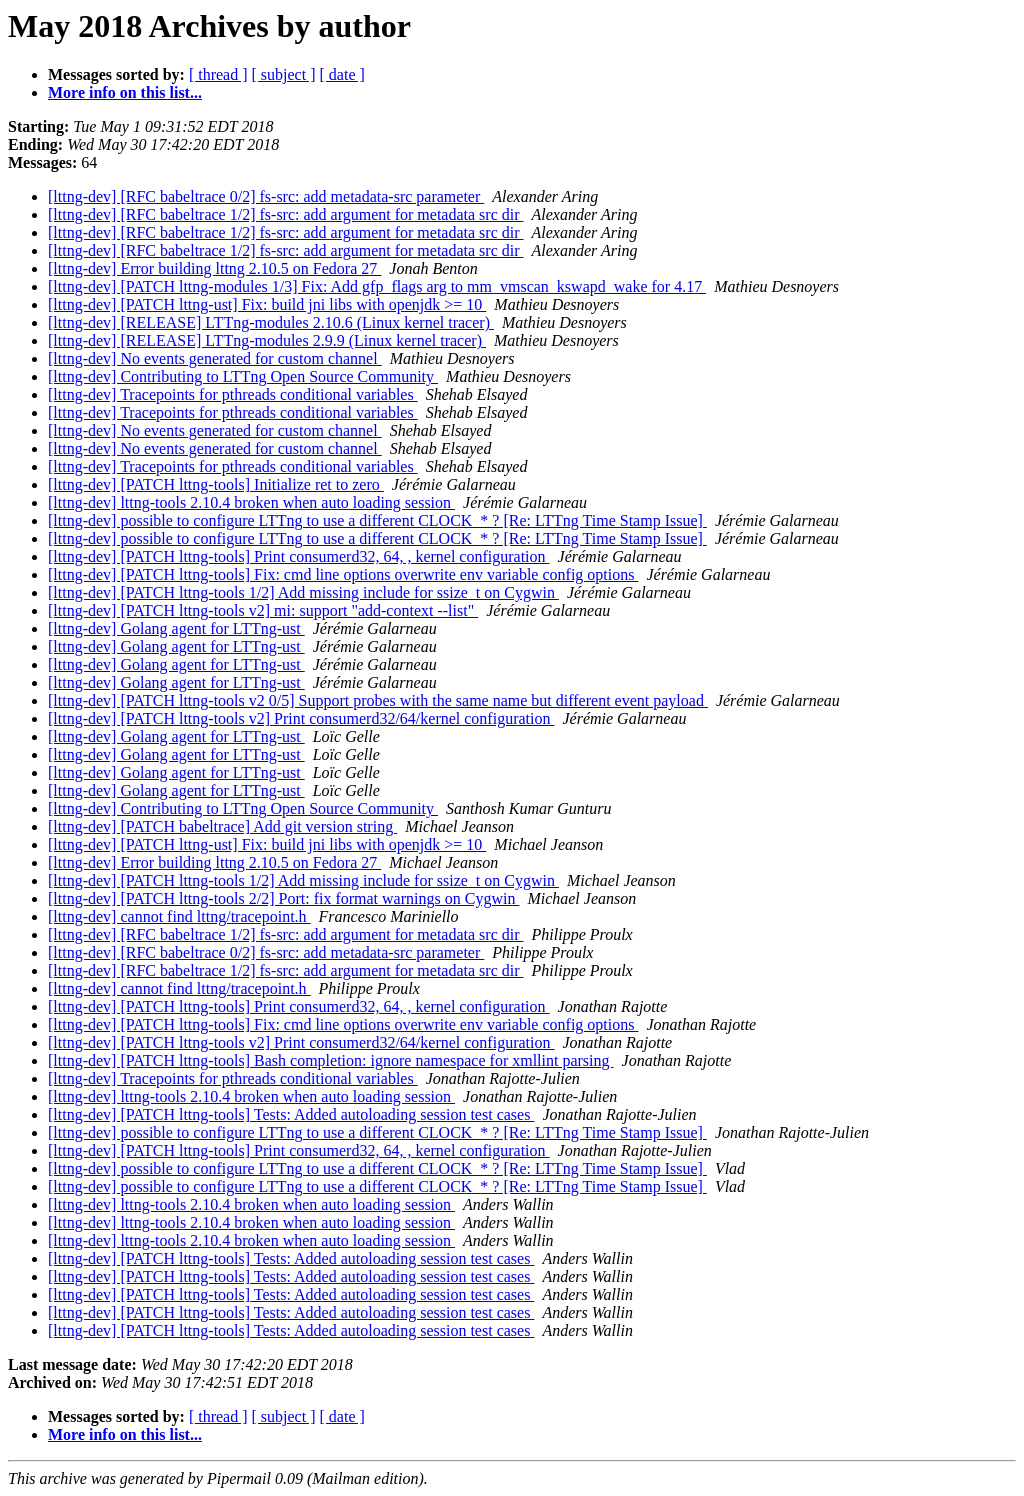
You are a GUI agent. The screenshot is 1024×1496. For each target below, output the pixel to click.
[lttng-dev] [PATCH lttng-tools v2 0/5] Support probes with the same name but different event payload (378, 700)
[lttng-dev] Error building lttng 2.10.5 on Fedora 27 (214, 268)
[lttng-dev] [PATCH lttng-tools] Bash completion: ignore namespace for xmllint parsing (331, 1060)
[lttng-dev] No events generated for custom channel (215, 358)
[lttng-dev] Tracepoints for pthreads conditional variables (233, 394)
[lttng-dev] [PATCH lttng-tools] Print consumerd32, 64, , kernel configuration (299, 556)
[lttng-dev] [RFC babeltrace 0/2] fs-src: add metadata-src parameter (266, 196)
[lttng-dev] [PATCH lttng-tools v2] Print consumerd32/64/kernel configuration (301, 718)
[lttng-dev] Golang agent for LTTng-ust (176, 628)
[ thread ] (218, 74)
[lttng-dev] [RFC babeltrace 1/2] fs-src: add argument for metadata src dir (286, 214)
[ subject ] (284, 74)
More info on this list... (125, 92)
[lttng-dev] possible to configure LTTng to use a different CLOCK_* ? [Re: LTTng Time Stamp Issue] (377, 520)
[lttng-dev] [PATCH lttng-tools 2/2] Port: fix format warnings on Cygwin (283, 898)
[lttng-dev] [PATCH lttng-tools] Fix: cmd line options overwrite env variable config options (343, 574)
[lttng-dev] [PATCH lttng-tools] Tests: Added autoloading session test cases (291, 1114)
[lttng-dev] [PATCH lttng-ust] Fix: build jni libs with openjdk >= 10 (267, 304)
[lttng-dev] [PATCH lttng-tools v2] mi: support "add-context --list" (263, 610)
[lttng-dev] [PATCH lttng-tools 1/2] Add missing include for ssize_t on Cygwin (303, 592)
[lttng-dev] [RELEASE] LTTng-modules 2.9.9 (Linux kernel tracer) (267, 340)
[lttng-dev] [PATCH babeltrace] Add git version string (222, 826)
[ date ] (342, 74)
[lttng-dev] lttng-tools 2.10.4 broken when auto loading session (251, 502)
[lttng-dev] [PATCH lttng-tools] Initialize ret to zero (216, 484)
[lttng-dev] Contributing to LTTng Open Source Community (243, 376)
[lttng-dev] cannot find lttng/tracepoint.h (179, 916)
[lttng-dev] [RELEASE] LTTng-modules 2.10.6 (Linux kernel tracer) (271, 322)
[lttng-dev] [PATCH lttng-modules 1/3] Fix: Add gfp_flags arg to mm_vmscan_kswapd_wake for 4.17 (377, 286)
